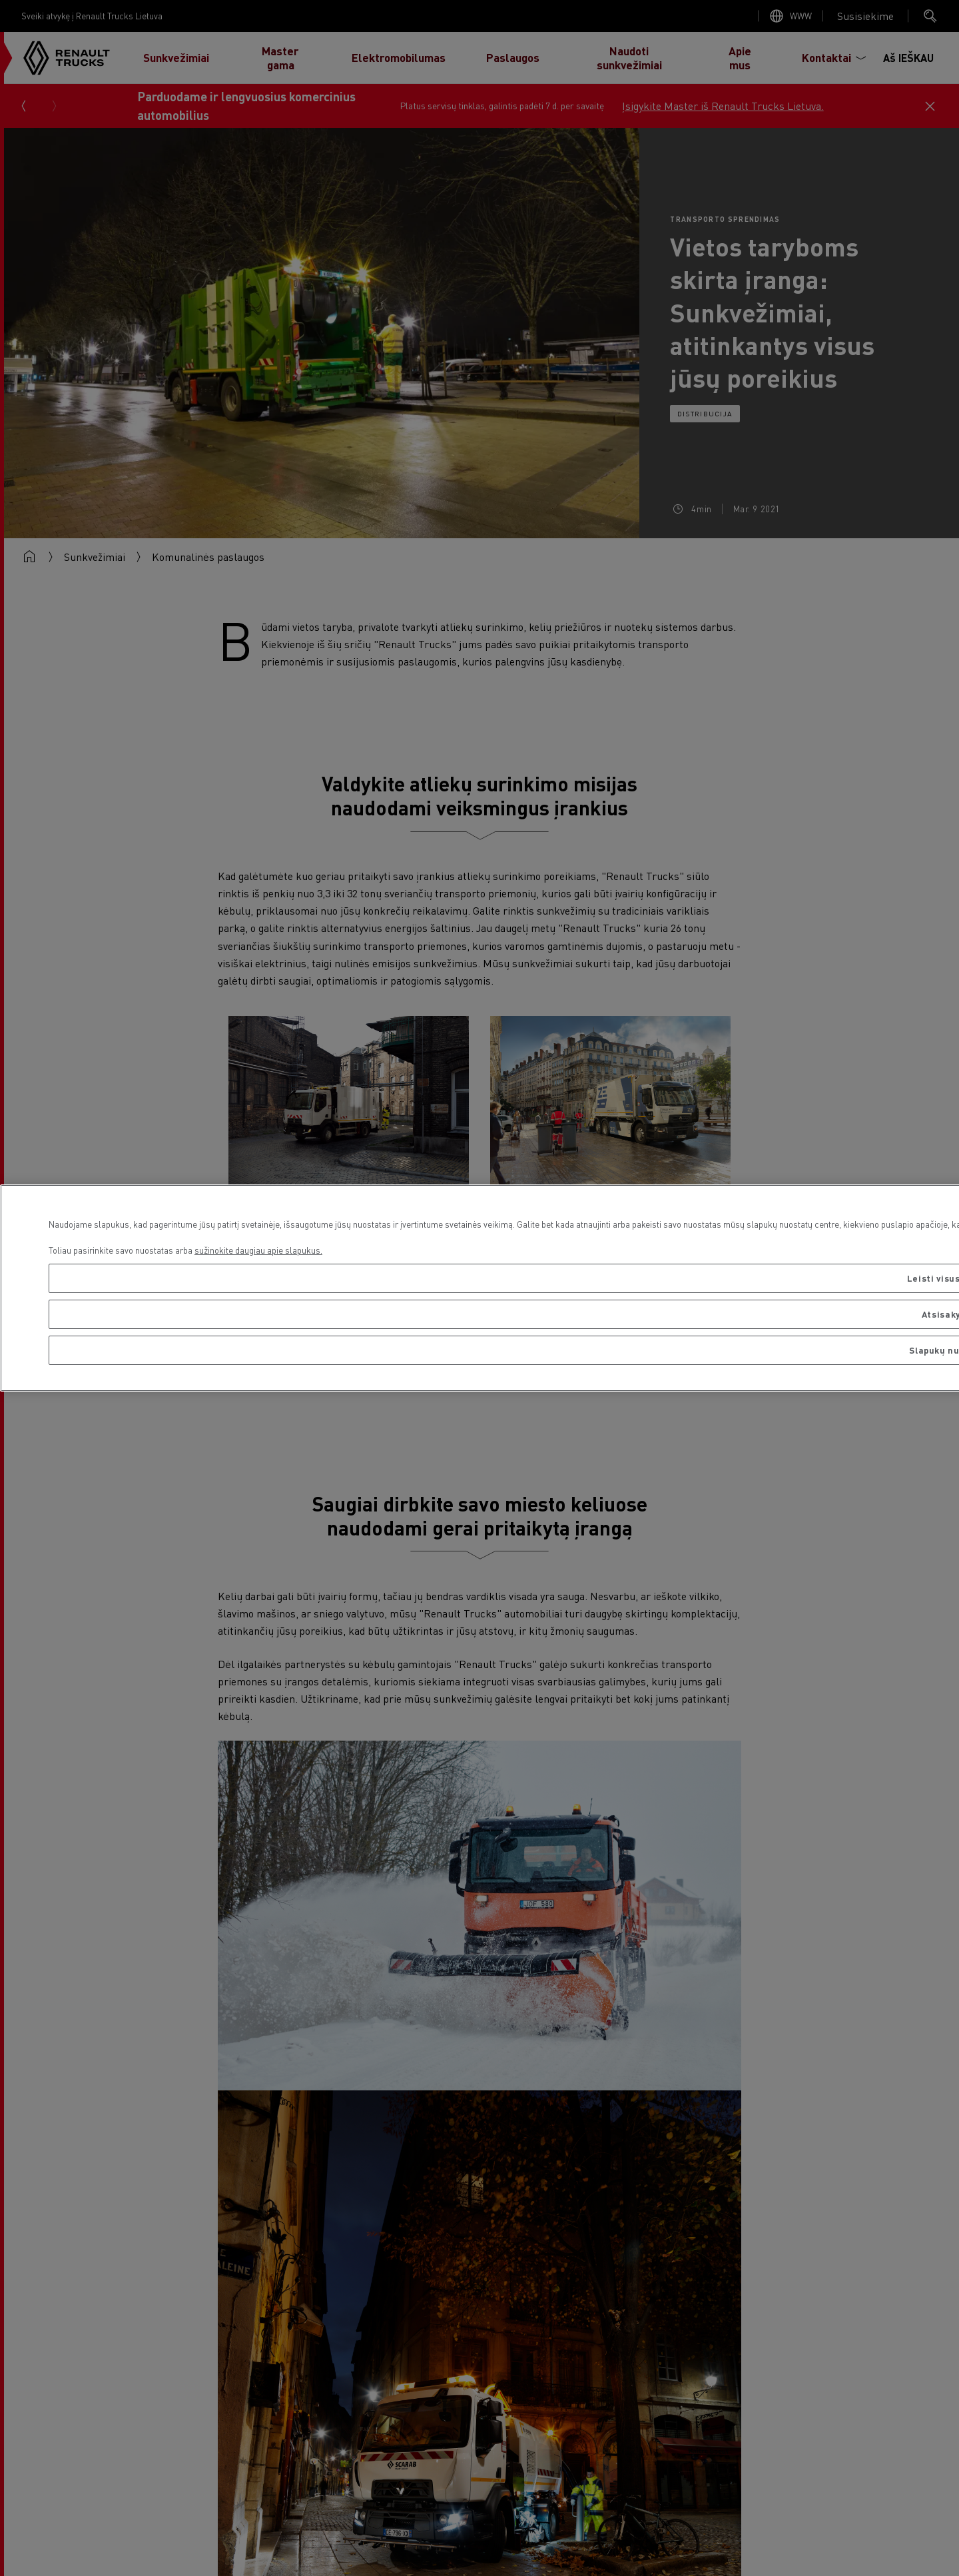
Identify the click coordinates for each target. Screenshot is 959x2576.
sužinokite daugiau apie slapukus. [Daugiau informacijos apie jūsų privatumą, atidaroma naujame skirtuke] (258, 1250)
